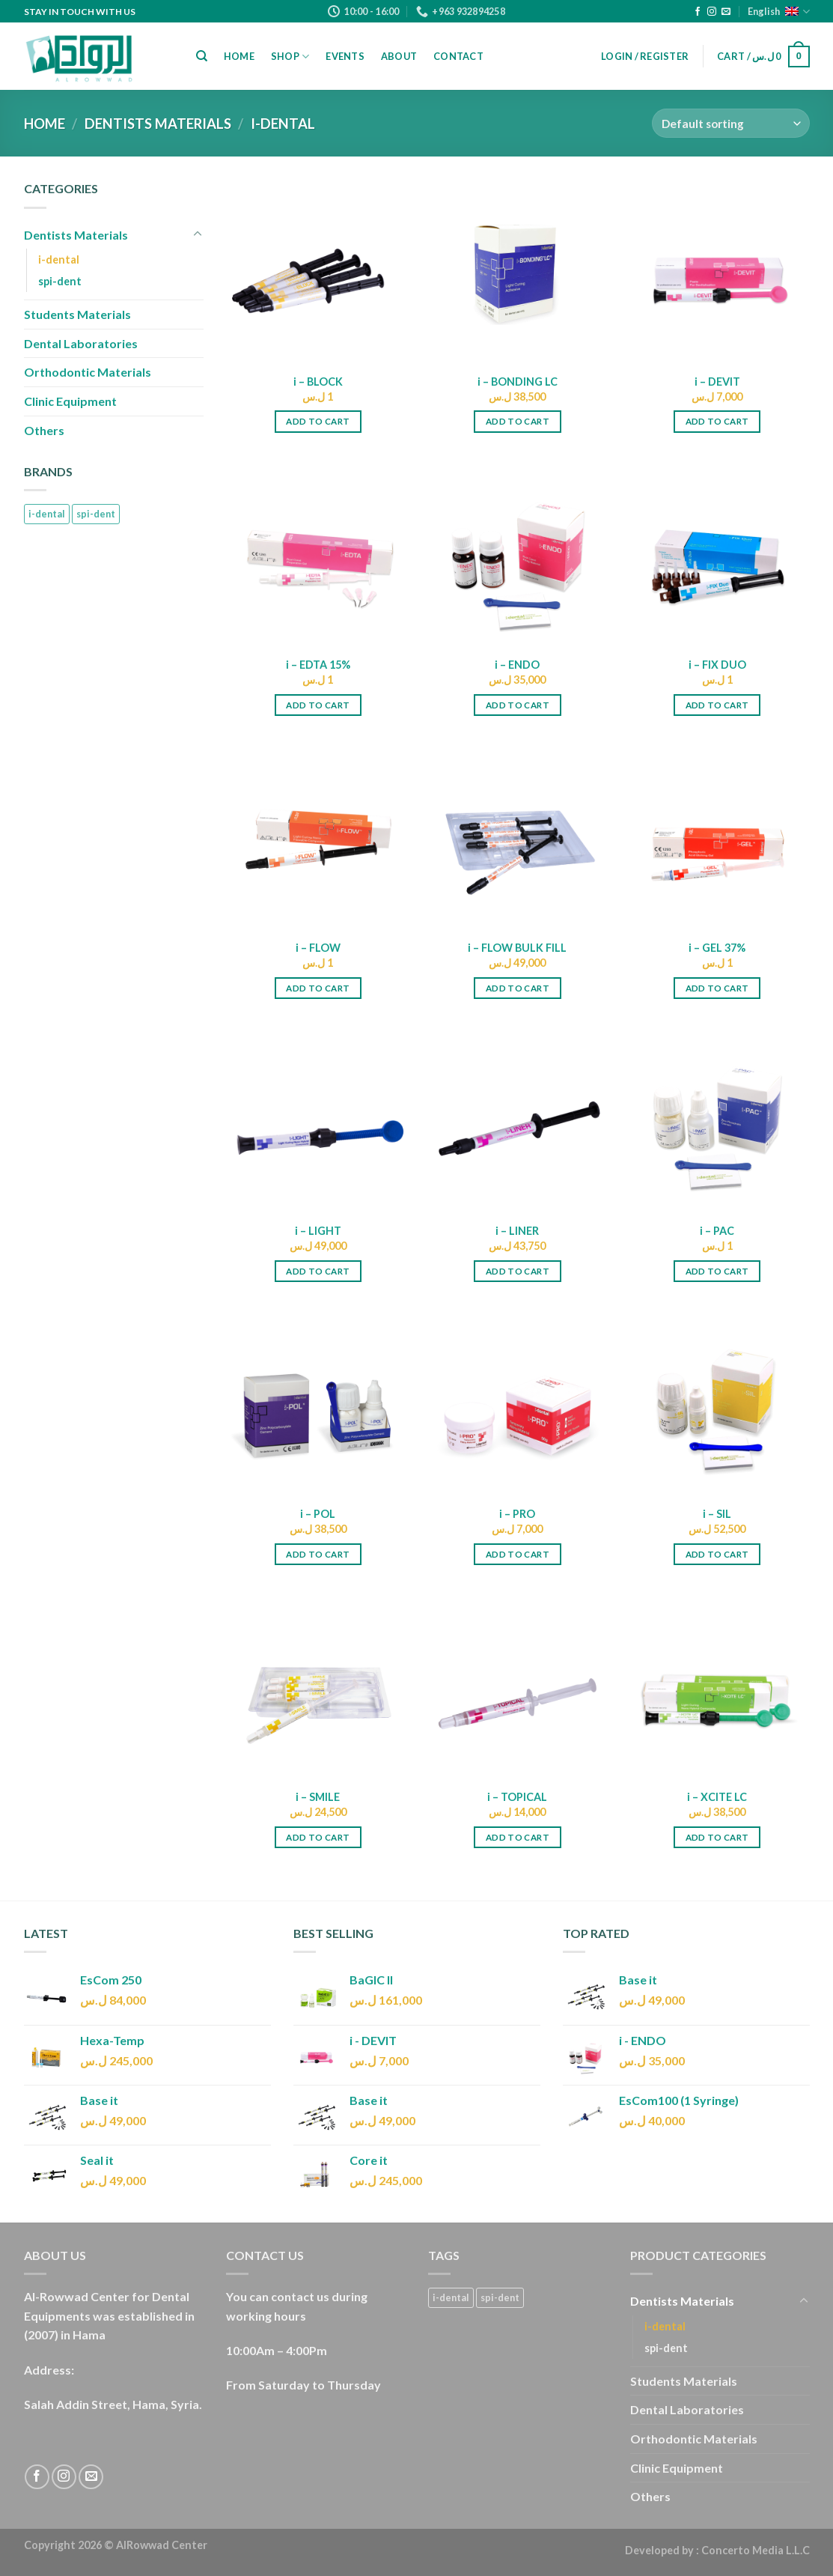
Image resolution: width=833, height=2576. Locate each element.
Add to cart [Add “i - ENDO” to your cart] (517, 705)
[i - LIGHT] (317, 1121)
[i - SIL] (717, 1404)
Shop (290, 56)
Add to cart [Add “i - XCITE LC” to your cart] (717, 1837)
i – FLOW (318, 947)
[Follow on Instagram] (711, 12)
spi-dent (60, 281)
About (399, 56)
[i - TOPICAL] (517, 1687)
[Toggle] (198, 234)
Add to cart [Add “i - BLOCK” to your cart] (318, 421)
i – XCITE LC (717, 1796)
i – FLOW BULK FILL (517, 947)
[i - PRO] (517, 1404)
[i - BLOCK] (317, 271)
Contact (458, 56)
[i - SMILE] (317, 1687)
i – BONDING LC (517, 381)
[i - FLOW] (317, 838)
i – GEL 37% (717, 947)
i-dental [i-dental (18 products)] (46, 514)
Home (239, 56)
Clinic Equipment (70, 401)
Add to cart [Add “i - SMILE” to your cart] (318, 1837)
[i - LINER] (517, 1121)
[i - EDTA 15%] (317, 554)
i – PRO (517, 1513)
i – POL (317, 1513)
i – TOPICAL (517, 1796)
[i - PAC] (717, 1121)
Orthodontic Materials (87, 372)
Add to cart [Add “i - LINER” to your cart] (517, 1271)
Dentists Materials (158, 123)
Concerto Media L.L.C (755, 2550)
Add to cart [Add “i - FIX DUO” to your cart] (717, 705)
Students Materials (77, 314)
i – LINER (517, 1230)
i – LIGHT (318, 1230)
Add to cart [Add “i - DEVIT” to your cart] (717, 421)
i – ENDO (517, 664)
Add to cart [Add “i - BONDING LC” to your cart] (517, 421)
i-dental (58, 259)
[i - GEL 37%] (717, 838)
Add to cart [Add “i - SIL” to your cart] (717, 1554)
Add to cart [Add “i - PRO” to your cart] (517, 1554)
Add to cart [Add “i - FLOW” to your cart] (318, 988)
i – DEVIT (717, 381)
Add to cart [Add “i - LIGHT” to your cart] (318, 1271)
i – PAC (717, 1230)
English (778, 11)
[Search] (201, 56)
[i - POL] (317, 1404)
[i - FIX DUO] (717, 554)
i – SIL (717, 1513)
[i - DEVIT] (717, 271)
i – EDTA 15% (318, 664)
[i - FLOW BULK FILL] (517, 838)
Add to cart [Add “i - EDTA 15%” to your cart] (318, 705)
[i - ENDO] (517, 554)
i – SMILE (318, 1796)
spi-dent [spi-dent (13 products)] (95, 514)
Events (345, 56)
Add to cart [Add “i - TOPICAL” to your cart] (517, 1837)
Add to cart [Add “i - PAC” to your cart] (717, 1271)
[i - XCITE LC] (717, 1687)
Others (44, 430)
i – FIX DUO (717, 664)
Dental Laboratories (81, 343)
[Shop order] (730, 123)
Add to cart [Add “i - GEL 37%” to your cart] (717, 988)
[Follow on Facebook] (697, 12)
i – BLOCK (318, 381)
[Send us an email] (725, 12)
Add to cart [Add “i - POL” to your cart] (318, 1554)
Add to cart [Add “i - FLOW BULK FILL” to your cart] (517, 988)
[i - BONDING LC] (517, 271)
